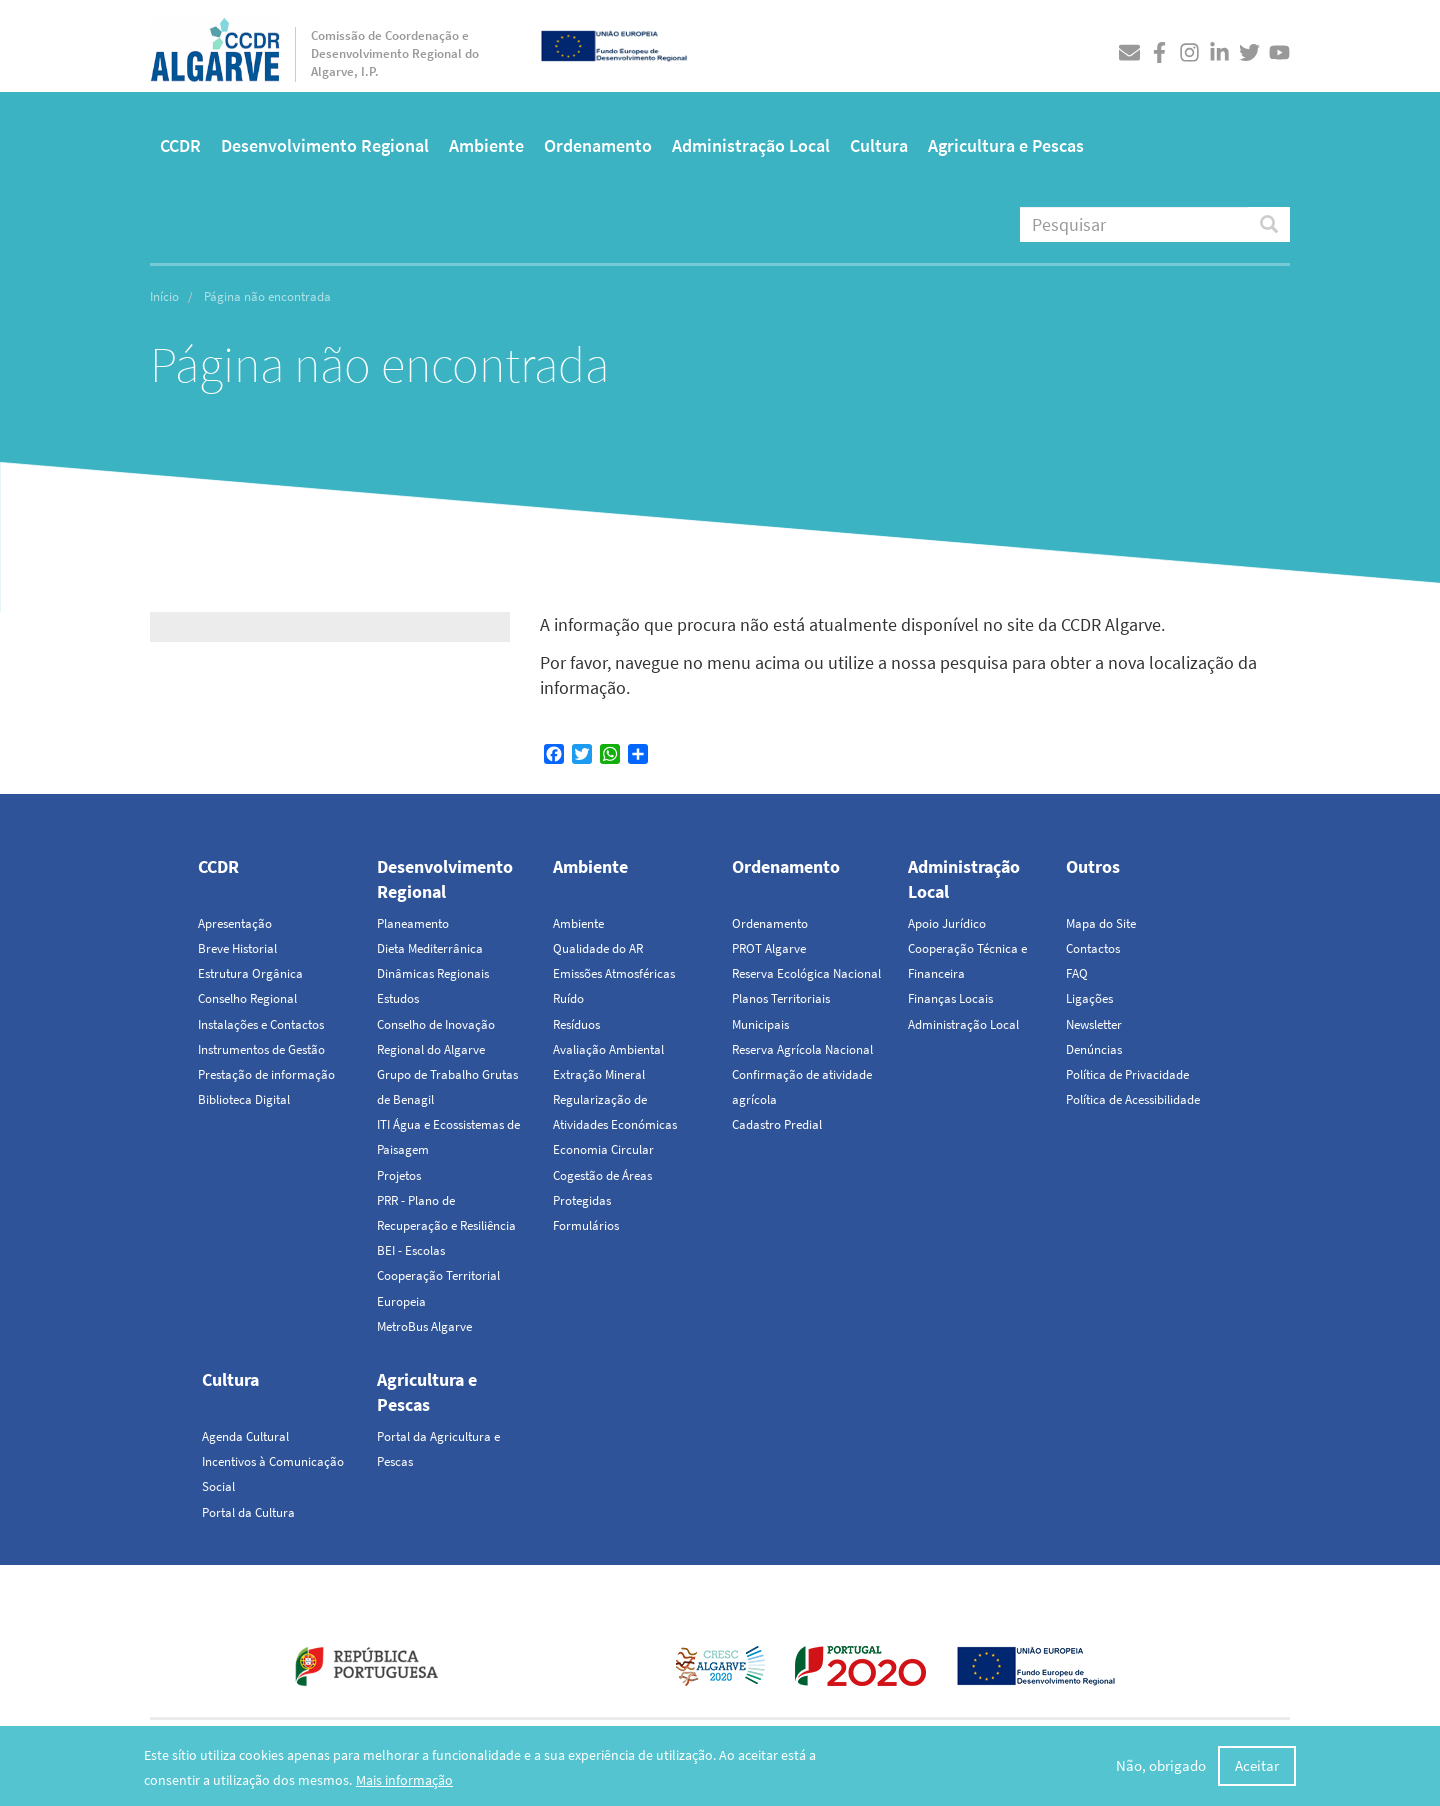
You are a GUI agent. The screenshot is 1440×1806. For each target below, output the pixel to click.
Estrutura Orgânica (250, 973)
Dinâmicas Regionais (433, 973)
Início (164, 296)
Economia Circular (603, 1149)
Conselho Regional (247, 998)
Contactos (1093, 948)
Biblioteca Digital (244, 1099)
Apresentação (235, 923)
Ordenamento (598, 145)
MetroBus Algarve (424, 1326)
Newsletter (1094, 1024)
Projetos (399, 1175)
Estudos (398, 998)
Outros (1093, 866)
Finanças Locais (950, 998)
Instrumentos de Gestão (261, 1049)
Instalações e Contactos (261, 1024)
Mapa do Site (1101, 923)
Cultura (879, 145)
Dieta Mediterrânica (430, 948)
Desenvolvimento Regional (325, 145)
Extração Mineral (599, 1074)
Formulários (586, 1225)
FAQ (1077, 973)
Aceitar (1257, 1766)
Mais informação (404, 1780)
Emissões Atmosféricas (614, 973)
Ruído (568, 998)
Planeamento (413, 923)
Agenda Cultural (245, 1436)
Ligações (1089, 998)
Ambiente (486, 145)
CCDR (180, 145)
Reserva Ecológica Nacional (806, 973)
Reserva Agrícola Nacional (802, 1049)
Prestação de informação (266, 1074)
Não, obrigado (1161, 1766)
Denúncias (1094, 1049)
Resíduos (576, 1024)
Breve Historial (237, 948)
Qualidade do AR (598, 948)
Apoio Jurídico (947, 923)
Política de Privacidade (1127, 1074)
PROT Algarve (769, 948)
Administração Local (751, 145)
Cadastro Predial (777, 1124)
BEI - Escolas (411, 1250)
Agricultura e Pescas (1006, 145)
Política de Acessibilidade (1133, 1099)
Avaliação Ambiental (608, 1049)
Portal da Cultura (248, 1512)
